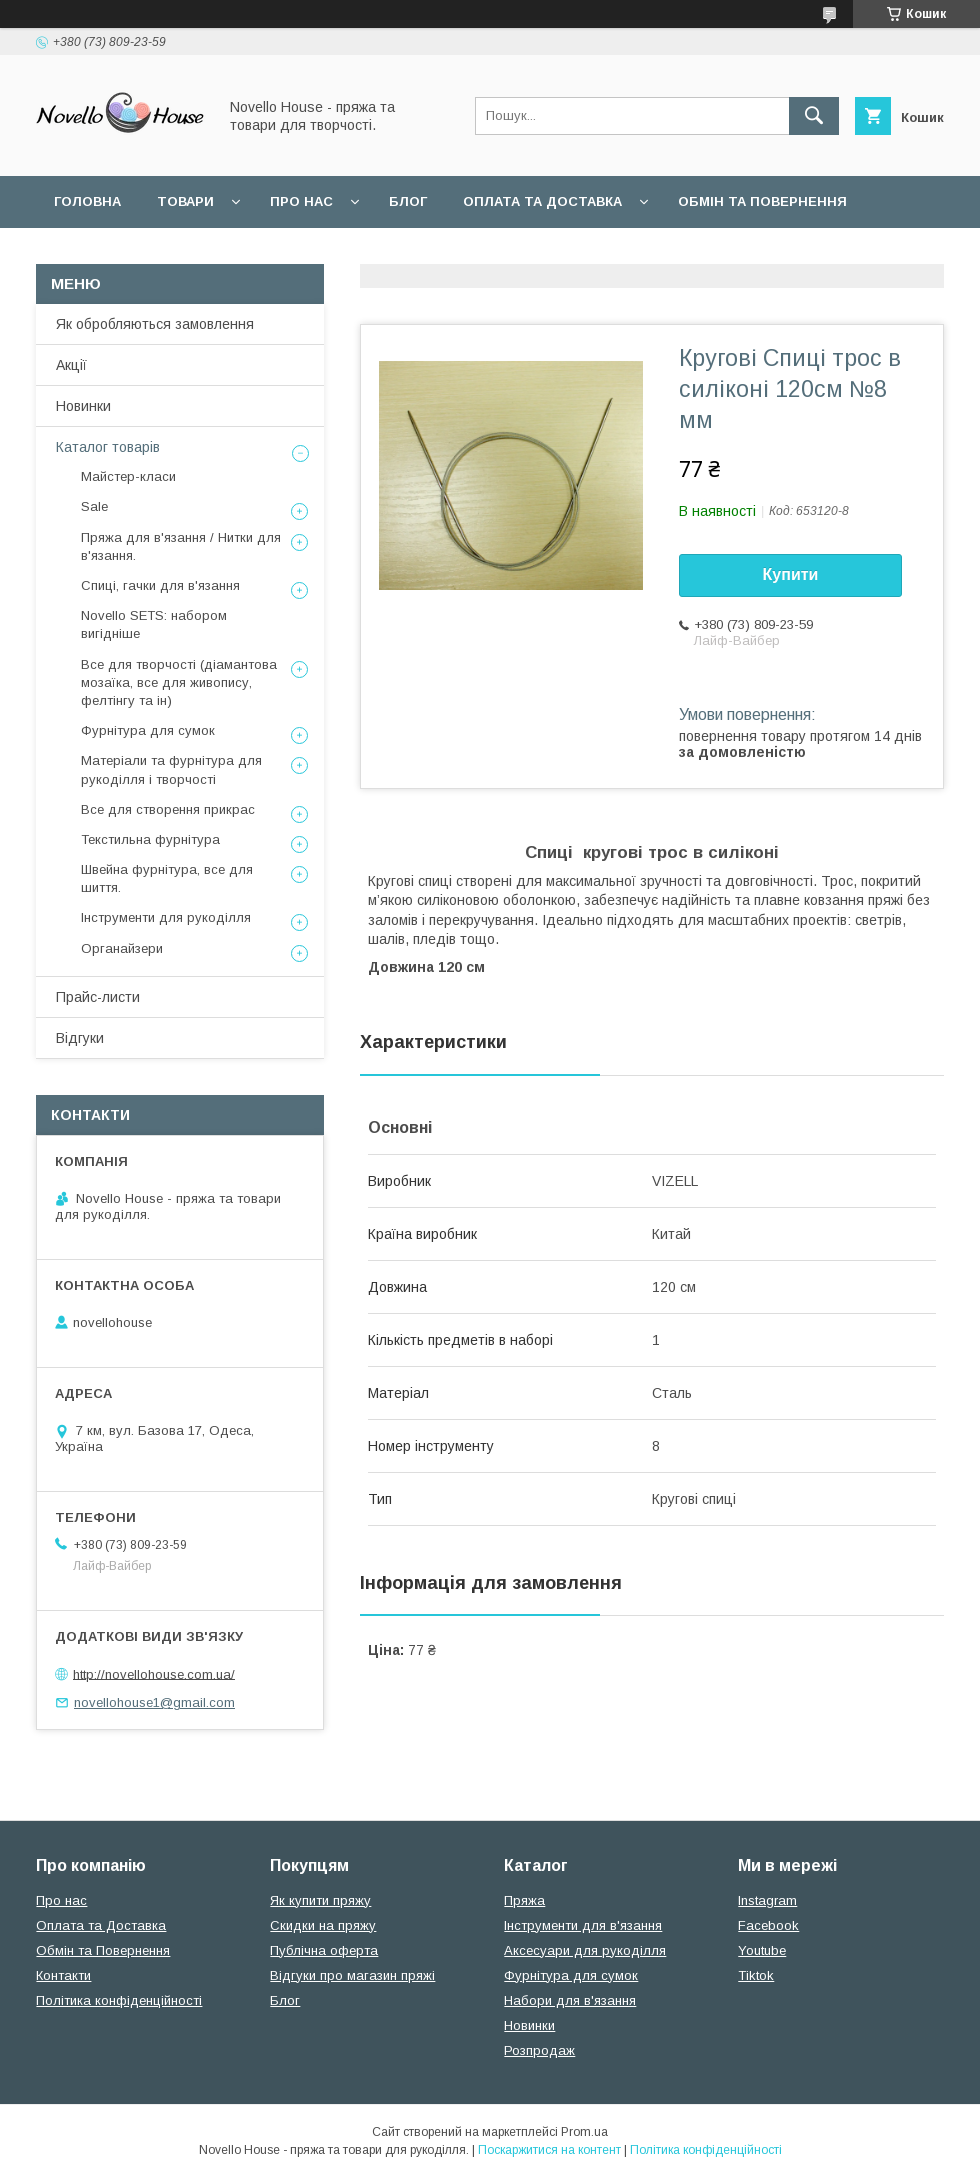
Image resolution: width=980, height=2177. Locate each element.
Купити (791, 574)
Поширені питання (128, 253)
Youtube (762, 1950)
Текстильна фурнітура (150, 839)
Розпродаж (539, 2050)
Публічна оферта (324, 1950)
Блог (408, 201)
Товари (185, 201)
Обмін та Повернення (103, 1950)
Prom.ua (584, 2132)
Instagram (767, 1900)
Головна (87, 201)
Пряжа (524, 1900)
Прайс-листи (98, 997)
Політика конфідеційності (531, 253)
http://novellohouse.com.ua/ (154, 1673)
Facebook (768, 1925)
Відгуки (80, 1038)
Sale (94, 506)
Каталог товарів (108, 447)
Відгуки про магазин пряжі (352, 1975)
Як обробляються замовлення (155, 324)
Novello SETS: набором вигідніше (154, 624)
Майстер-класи (128, 476)
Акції (71, 365)
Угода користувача (314, 253)
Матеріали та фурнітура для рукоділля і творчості (171, 769)
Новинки (83, 406)
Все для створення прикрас (168, 809)
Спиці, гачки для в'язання (160, 585)
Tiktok (756, 1975)
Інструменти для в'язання (583, 1925)
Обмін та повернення (762, 201)
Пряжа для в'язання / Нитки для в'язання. (181, 546)
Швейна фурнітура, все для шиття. (167, 878)
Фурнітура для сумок (148, 730)
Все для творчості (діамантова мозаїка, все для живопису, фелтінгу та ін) (179, 682)
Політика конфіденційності (119, 2000)
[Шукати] (814, 116)
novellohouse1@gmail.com (154, 1702)
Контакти (63, 1975)
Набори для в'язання (570, 2000)
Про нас (301, 201)
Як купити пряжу (320, 1900)
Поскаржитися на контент (549, 2150)
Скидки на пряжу (323, 1925)
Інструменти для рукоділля (166, 917)
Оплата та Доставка (542, 201)
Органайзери (122, 948)
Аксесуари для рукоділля (585, 1950)
